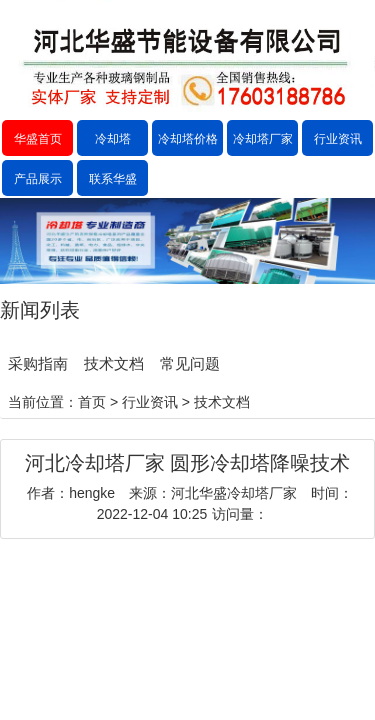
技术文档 (114, 363)
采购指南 (38, 363)
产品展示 (38, 179)
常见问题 (190, 363)
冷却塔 (113, 139)
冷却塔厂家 (263, 139)
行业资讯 (338, 139)
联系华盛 (113, 179)
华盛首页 (38, 139)
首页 (92, 402)
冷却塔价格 (188, 139)
